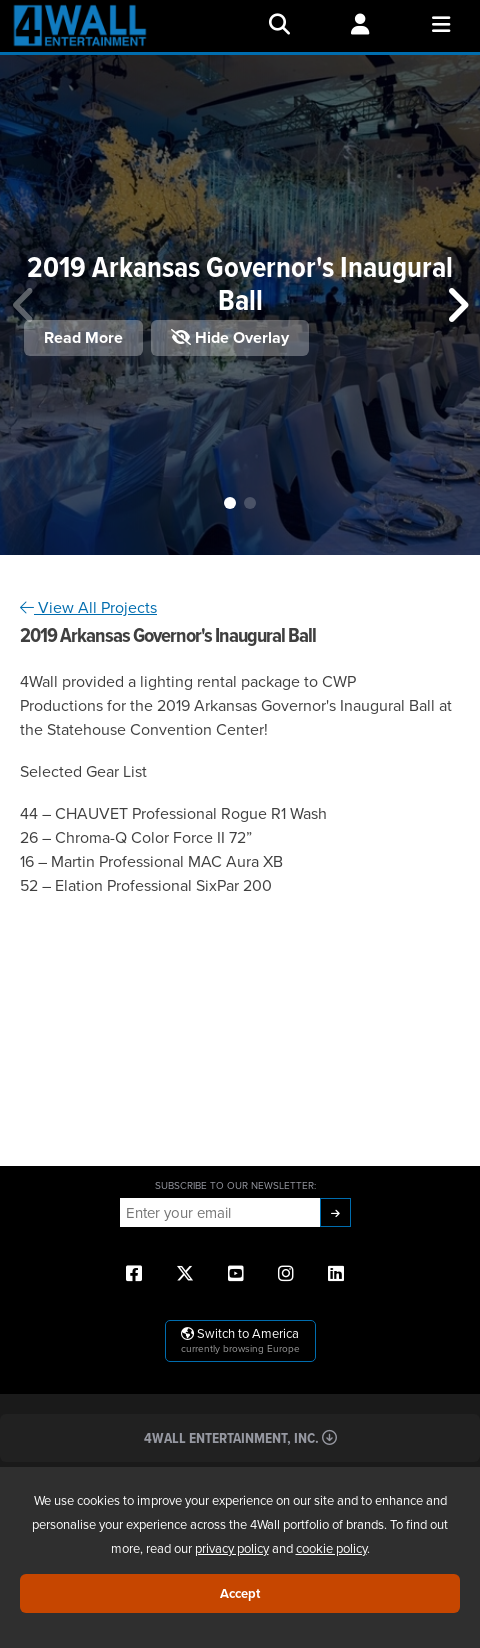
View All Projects (88, 607)
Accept (240, 1593)
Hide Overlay (230, 337)
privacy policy (232, 1548)
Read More (83, 337)
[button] (230, 503)
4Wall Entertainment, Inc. (240, 1437)
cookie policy (331, 1548)
